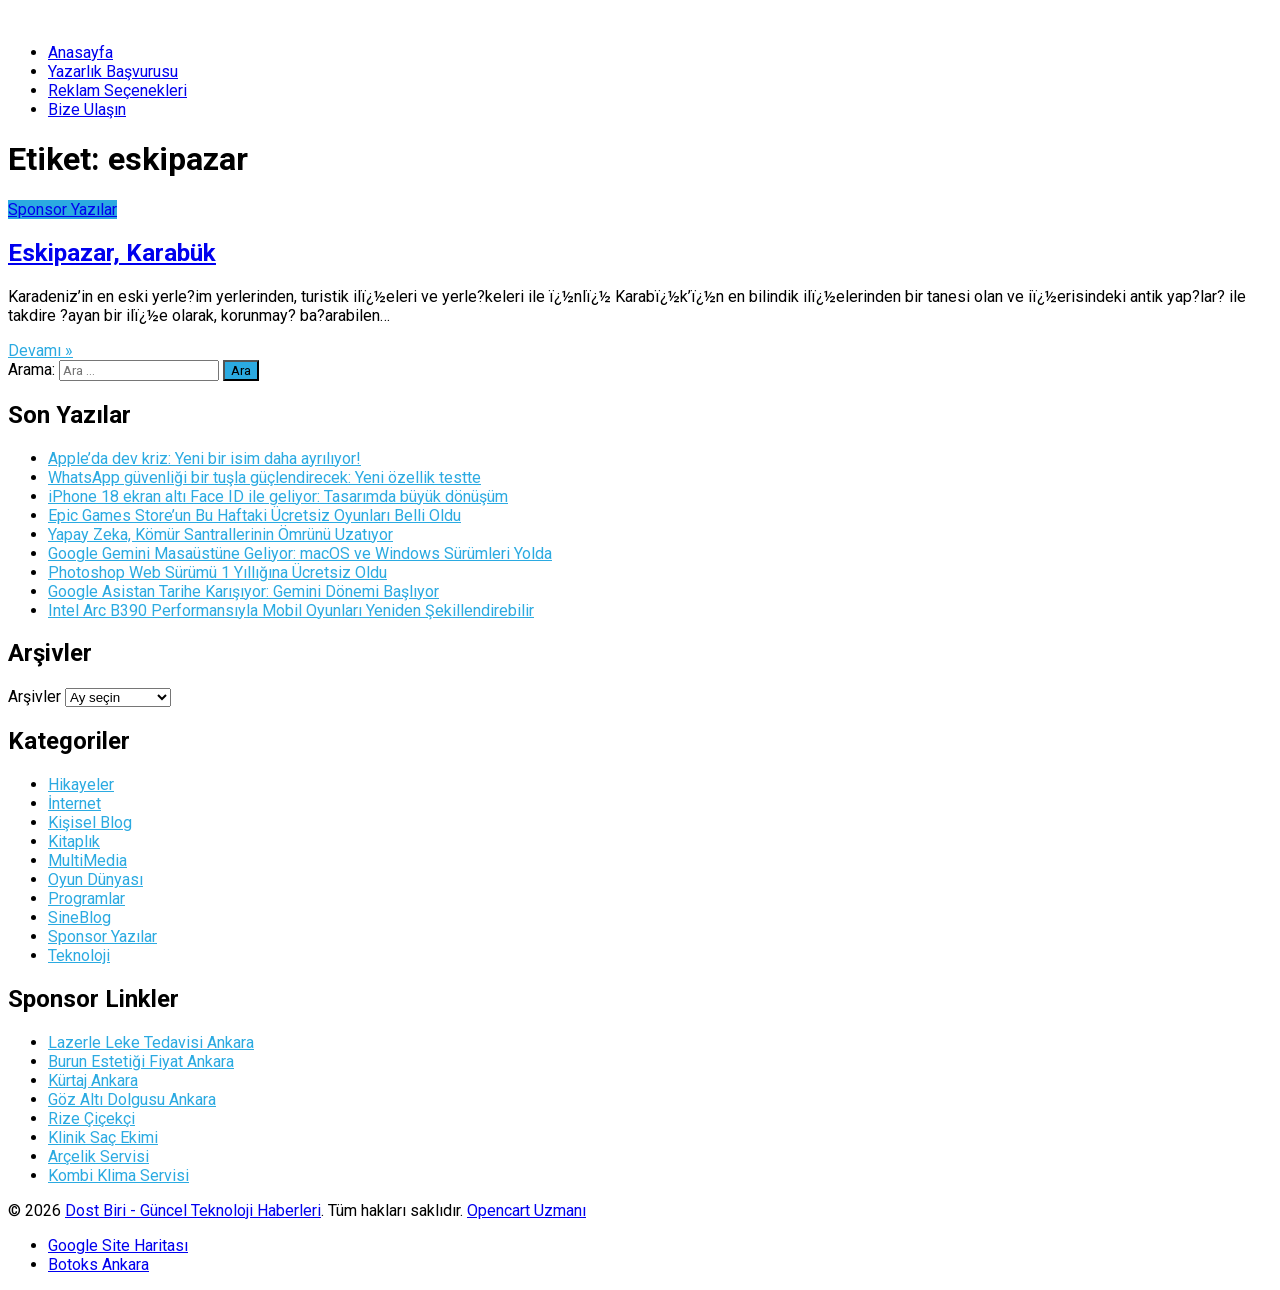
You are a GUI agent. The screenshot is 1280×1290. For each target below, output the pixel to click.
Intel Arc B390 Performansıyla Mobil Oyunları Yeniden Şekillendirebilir (291, 610)
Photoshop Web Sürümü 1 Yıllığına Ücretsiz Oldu (217, 572)
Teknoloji (79, 955)
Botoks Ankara (98, 1264)
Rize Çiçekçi (91, 1118)
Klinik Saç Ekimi (103, 1137)
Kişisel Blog (90, 822)
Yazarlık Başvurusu (113, 71)
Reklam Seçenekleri (117, 90)
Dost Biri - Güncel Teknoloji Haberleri (193, 1210)
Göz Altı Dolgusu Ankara (132, 1099)
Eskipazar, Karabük (112, 253)
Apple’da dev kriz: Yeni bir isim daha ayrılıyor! (204, 458)
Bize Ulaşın (87, 109)
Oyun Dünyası (95, 879)
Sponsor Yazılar (62, 209)
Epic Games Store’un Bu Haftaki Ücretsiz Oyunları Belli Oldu (254, 515)
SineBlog (79, 917)
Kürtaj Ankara (93, 1080)
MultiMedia (87, 860)
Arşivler (34, 696)
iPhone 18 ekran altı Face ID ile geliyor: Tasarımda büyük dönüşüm (278, 496)
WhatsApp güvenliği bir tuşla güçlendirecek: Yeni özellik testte (264, 477)
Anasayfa (80, 52)
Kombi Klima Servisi (118, 1175)
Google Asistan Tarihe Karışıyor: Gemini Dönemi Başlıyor (243, 591)
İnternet (74, 803)
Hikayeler (81, 784)
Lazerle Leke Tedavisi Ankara (151, 1042)
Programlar (86, 898)
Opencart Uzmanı (526, 1210)
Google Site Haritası (118, 1245)
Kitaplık (74, 841)
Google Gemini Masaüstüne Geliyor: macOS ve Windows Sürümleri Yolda (300, 553)
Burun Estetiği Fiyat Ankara (141, 1061)
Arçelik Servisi (98, 1156)
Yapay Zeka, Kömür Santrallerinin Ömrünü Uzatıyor (220, 534)
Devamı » (40, 350)
